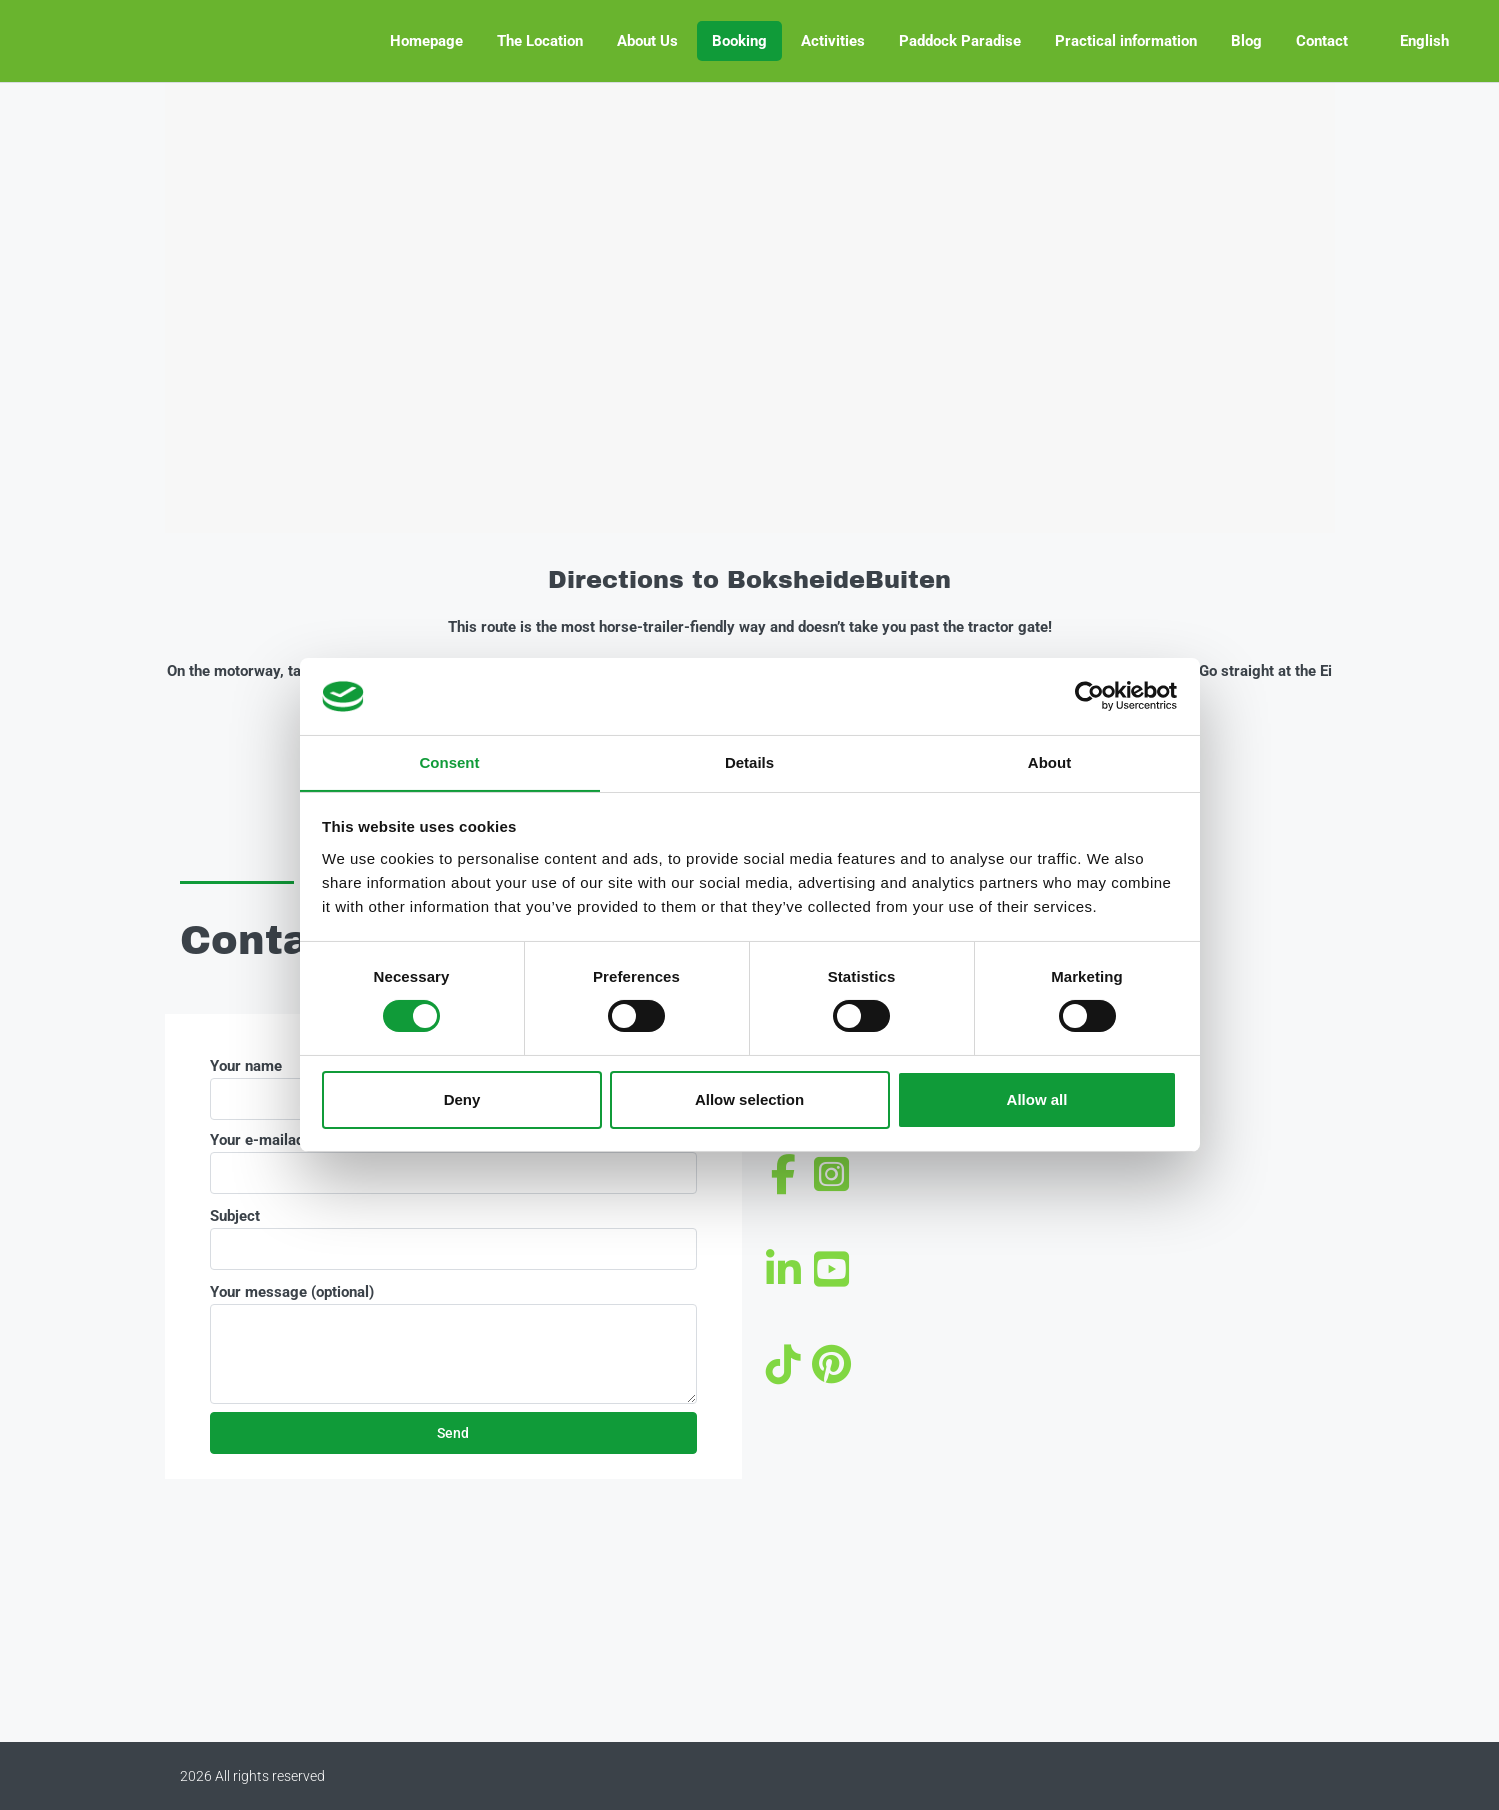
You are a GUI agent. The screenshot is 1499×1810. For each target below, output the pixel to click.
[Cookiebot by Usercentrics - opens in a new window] (1089, 696)
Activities (833, 41)
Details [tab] (749, 761)
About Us (647, 41)
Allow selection (749, 1099)
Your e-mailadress (454, 1162)
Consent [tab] (450, 761)
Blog (1246, 41)
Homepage (426, 41)
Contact (1322, 41)
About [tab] (1049, 761)
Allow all (1037, 1099)
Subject (454, 1238)
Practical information (1126, 41)
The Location (540, 41)
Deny (462, 1099)
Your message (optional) (454, 1343)
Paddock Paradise (960, 41)
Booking (739, 41)
